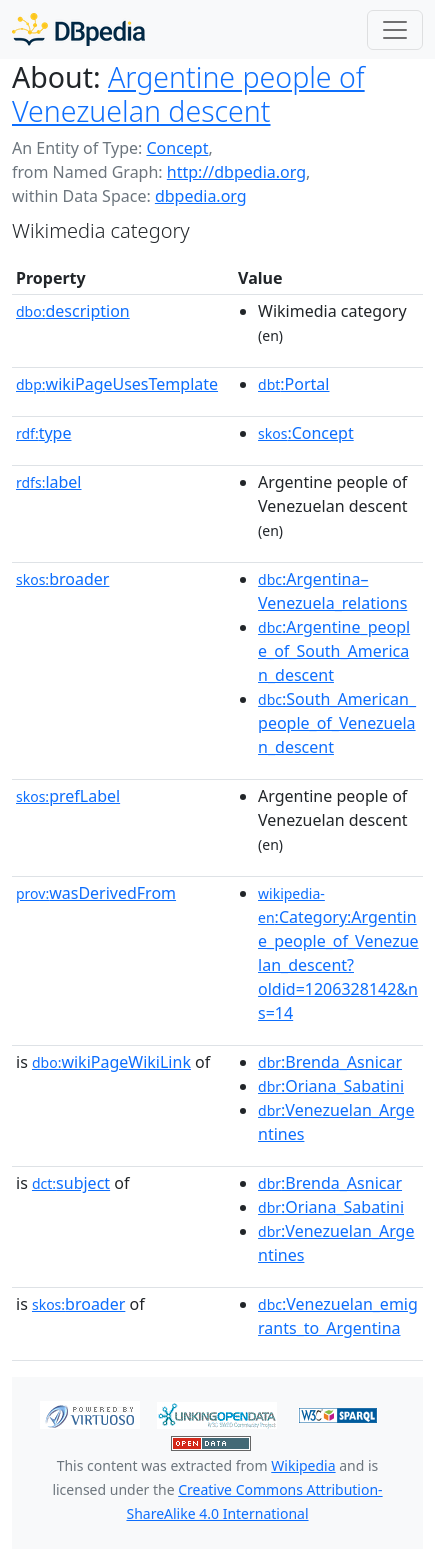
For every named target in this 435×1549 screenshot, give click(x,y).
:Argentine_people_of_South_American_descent (334, 651)
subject (71, 1183)
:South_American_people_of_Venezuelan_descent (337, 723)
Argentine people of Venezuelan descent (188, 94)
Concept (177, 148)
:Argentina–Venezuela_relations (332, 591)
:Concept (306, 433)
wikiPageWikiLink (111, 1062)
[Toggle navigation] (395, 30)
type (44, 433)
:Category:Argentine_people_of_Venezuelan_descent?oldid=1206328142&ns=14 (338, 954)
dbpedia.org (201, 196)
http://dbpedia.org (236, 172)
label (49, 482)
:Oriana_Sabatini (331, 1086)
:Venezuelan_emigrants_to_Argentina (338, 1316)
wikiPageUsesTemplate (117, 384)
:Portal (293, 384)
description (73, 311)
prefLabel (68, 796)
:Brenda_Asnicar (330, 1062)
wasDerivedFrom (96, 893)
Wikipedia (303, 1465)
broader (62, 579)
